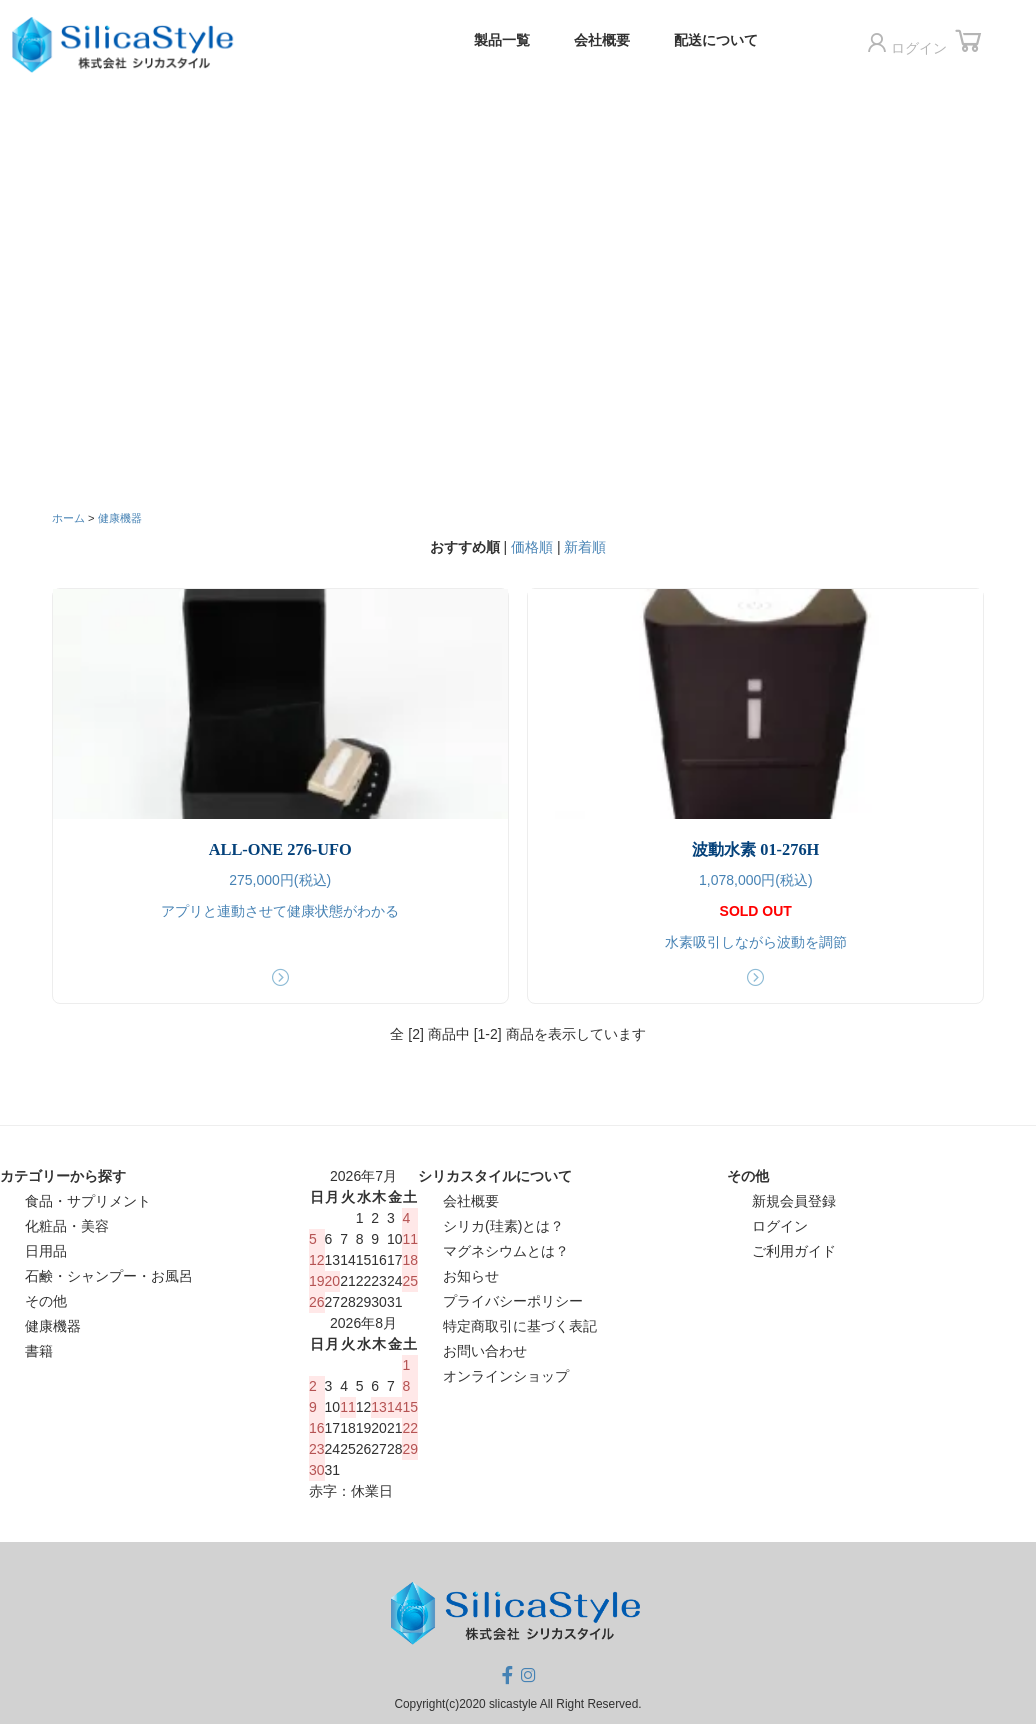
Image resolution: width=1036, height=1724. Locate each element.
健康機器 (120, 518)
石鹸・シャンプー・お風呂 (109, 1276)
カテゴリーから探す (63, 1176)
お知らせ (471, 1276)
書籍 (39, 1351)
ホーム (68, 518)
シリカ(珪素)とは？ (503, 1226)
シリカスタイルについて (495, 1176)
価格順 (532, 547)
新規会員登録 (794, 1201)
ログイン (912, 44)
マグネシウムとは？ (506, 1251)
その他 (46, 1301)
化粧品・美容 (67, 1226)
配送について (723, 40)
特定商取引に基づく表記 (520, 1326)
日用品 (46, 1251)
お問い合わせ (485, 1351)
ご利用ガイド (794, 1251)
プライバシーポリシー (513, 1301)
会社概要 (609, 40)
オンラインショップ (506, 1376)
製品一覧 (509, 40)
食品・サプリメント (88, 1201)
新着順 (585, 547)
